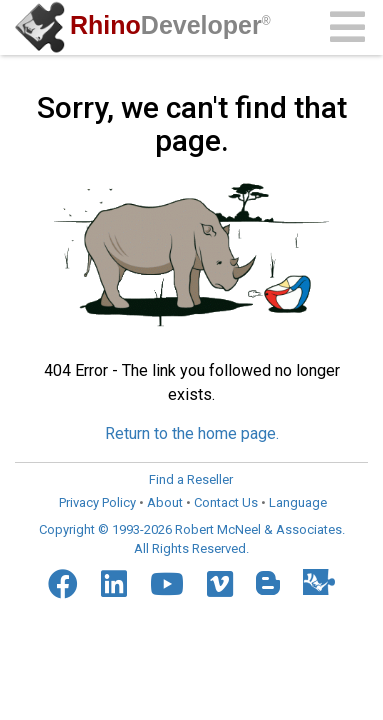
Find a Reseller (191, 479)
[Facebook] (63, 584)
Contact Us (226, 502)
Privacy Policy (97, 502)
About (165, 502)
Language (298, 502)
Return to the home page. (192, 433)
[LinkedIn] (114, 584)
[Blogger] (268, 583)
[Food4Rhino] (319, 581)
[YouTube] (167, 584)
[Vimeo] (220, 584)
